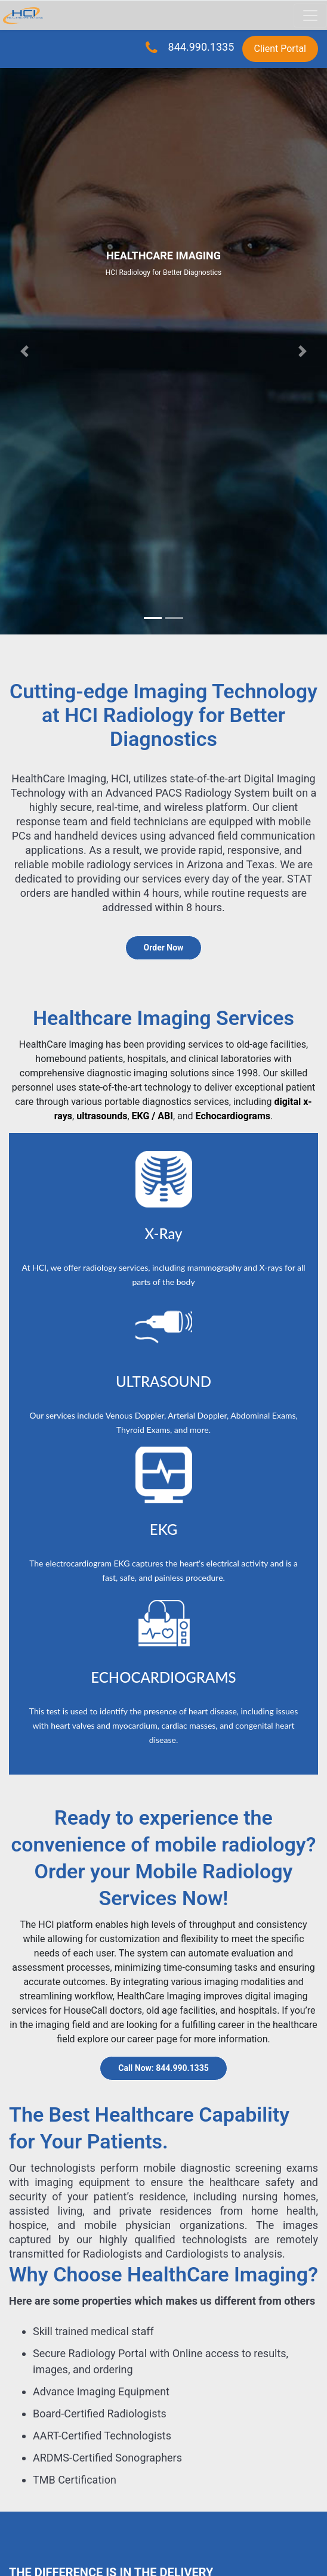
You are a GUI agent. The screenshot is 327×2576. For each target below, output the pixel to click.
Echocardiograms (233, 1116)
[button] (24, 351)
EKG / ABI (152, 1116)
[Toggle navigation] (310, 15)
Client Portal (280, 48)
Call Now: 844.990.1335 (163, 2068)
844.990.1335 (199, 47)
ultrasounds (101, 1116)
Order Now (164, 947)
